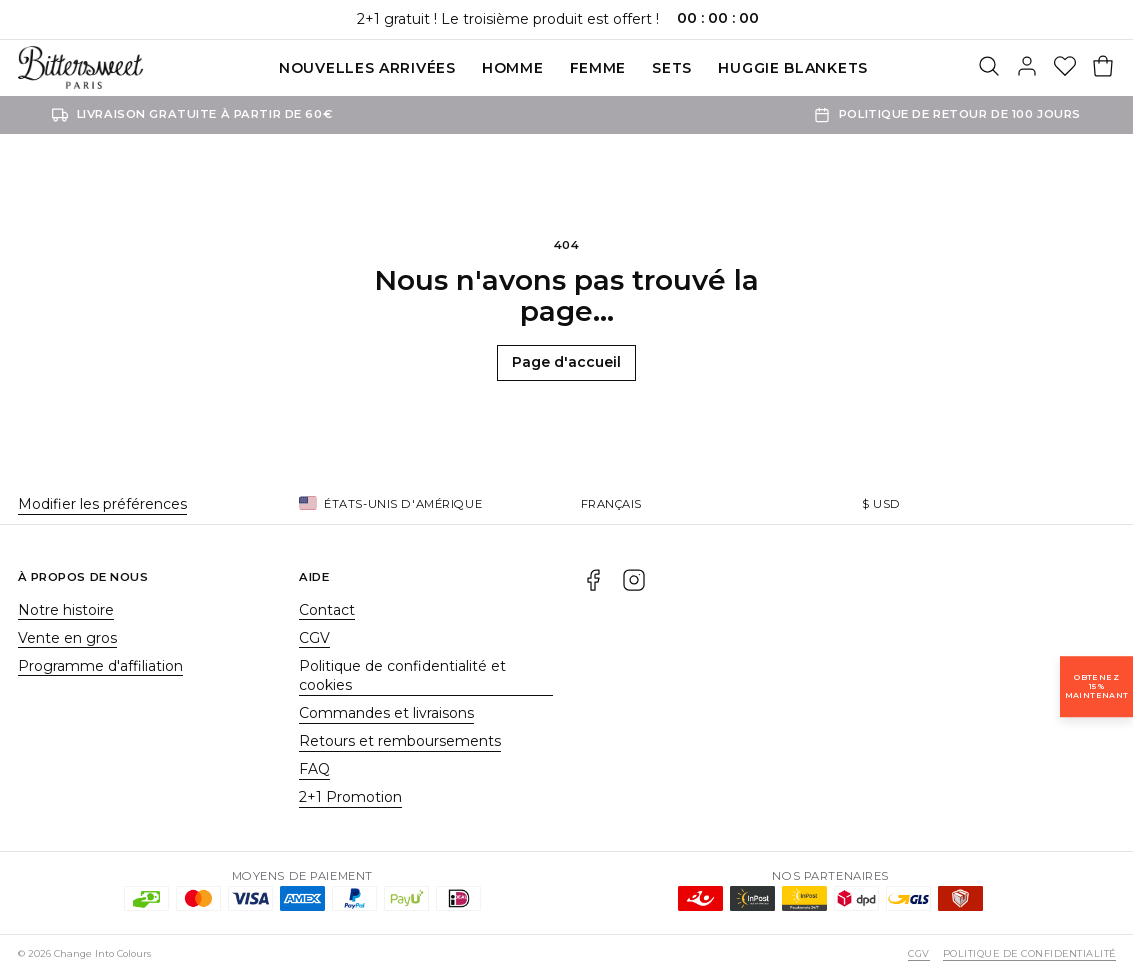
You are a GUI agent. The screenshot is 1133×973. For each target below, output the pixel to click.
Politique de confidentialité (1029, 953)
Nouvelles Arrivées (367, 68)
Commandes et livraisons (386, 713)
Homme (513, 68)
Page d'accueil (566, 362)
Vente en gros (67, 638)
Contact (327, 610)
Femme (598, 68)
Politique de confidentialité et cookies (402, 675)
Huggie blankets (793, 68)
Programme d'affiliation (100, 666)
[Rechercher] (989, 68)
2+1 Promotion (350, 797)
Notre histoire (66, 610)
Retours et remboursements (400, 741)
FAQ (314, 769)
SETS (672, 68)
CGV (314, 638)
